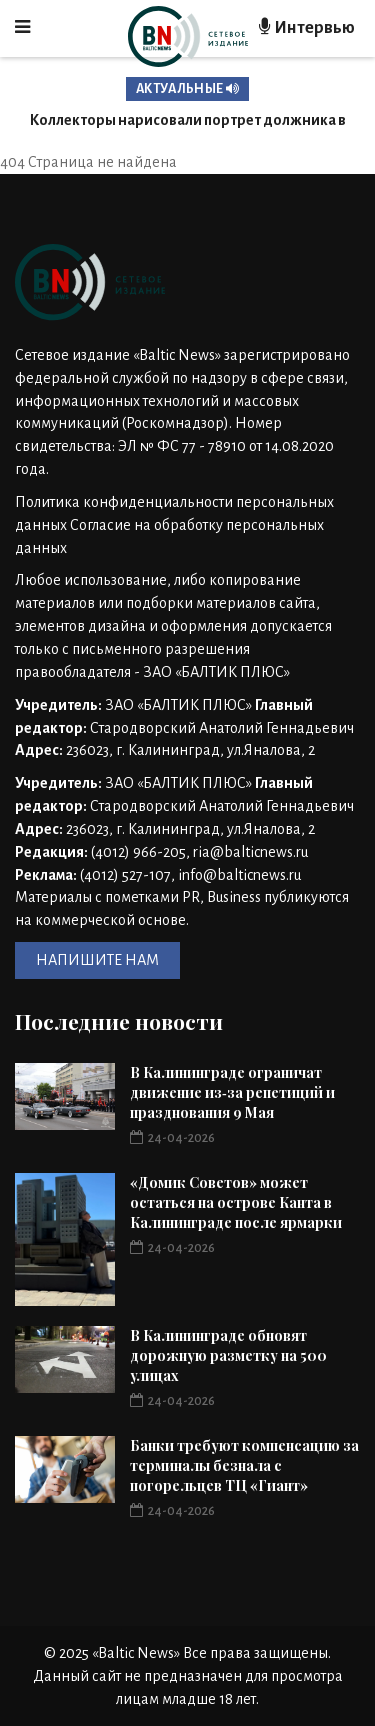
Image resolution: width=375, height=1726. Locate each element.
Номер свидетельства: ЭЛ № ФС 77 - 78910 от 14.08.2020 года (174, 446)
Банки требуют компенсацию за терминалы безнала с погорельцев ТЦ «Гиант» (244, 1465)
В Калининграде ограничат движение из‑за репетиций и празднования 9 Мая (232, 1092)
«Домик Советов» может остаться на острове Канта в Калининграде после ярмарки (236, 1202)
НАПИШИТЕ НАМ (97, 960)
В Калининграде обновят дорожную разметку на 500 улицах (228, 1355)
